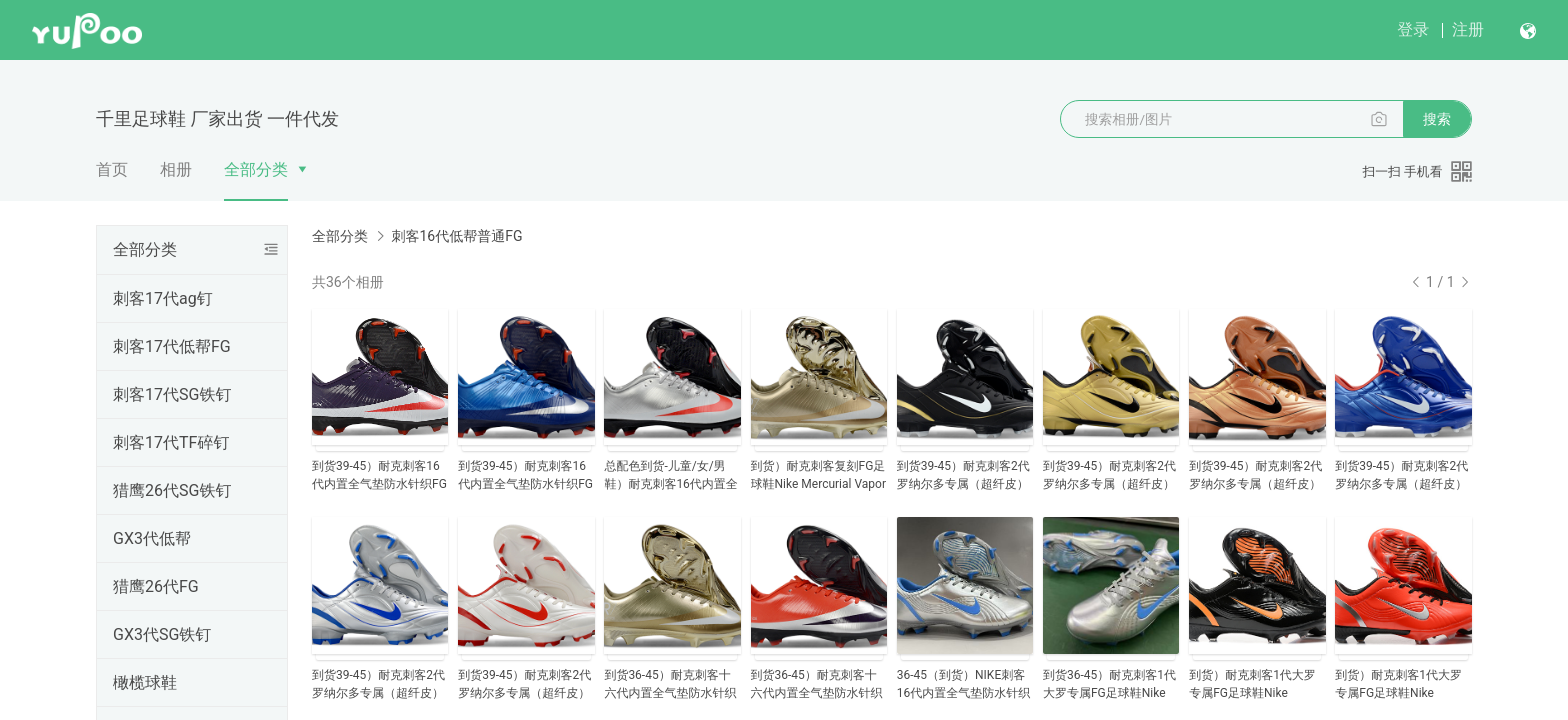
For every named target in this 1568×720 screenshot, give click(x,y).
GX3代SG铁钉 (162, 634)
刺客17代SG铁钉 (172, 394)
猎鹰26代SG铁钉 (172, 490)
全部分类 (256, 169)
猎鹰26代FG (156, 586)
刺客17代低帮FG (172, 346)
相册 (176, 169)
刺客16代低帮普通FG (456, 236)
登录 (1413, 29)
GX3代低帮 (152, 538)
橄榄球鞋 (145, 682)
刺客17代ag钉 (163, 298)
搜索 (1437, 119)
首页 (112, 169)
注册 (1468, 29)
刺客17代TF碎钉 (171, 442)
